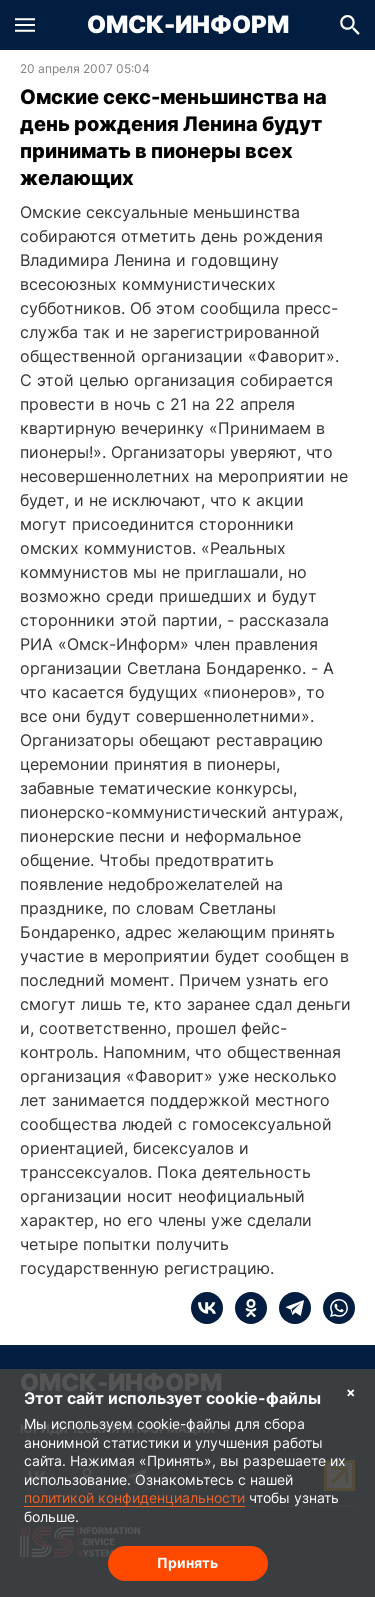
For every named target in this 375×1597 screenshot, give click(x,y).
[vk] (207, 1308)
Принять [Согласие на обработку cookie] (187, 1562)
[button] (25, 25)
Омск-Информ (188, 25)
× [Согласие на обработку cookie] (351, 1391)
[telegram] (289, 1308)
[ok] (245, 1308)
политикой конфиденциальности (134, 1497)
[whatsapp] (333, 1308)
